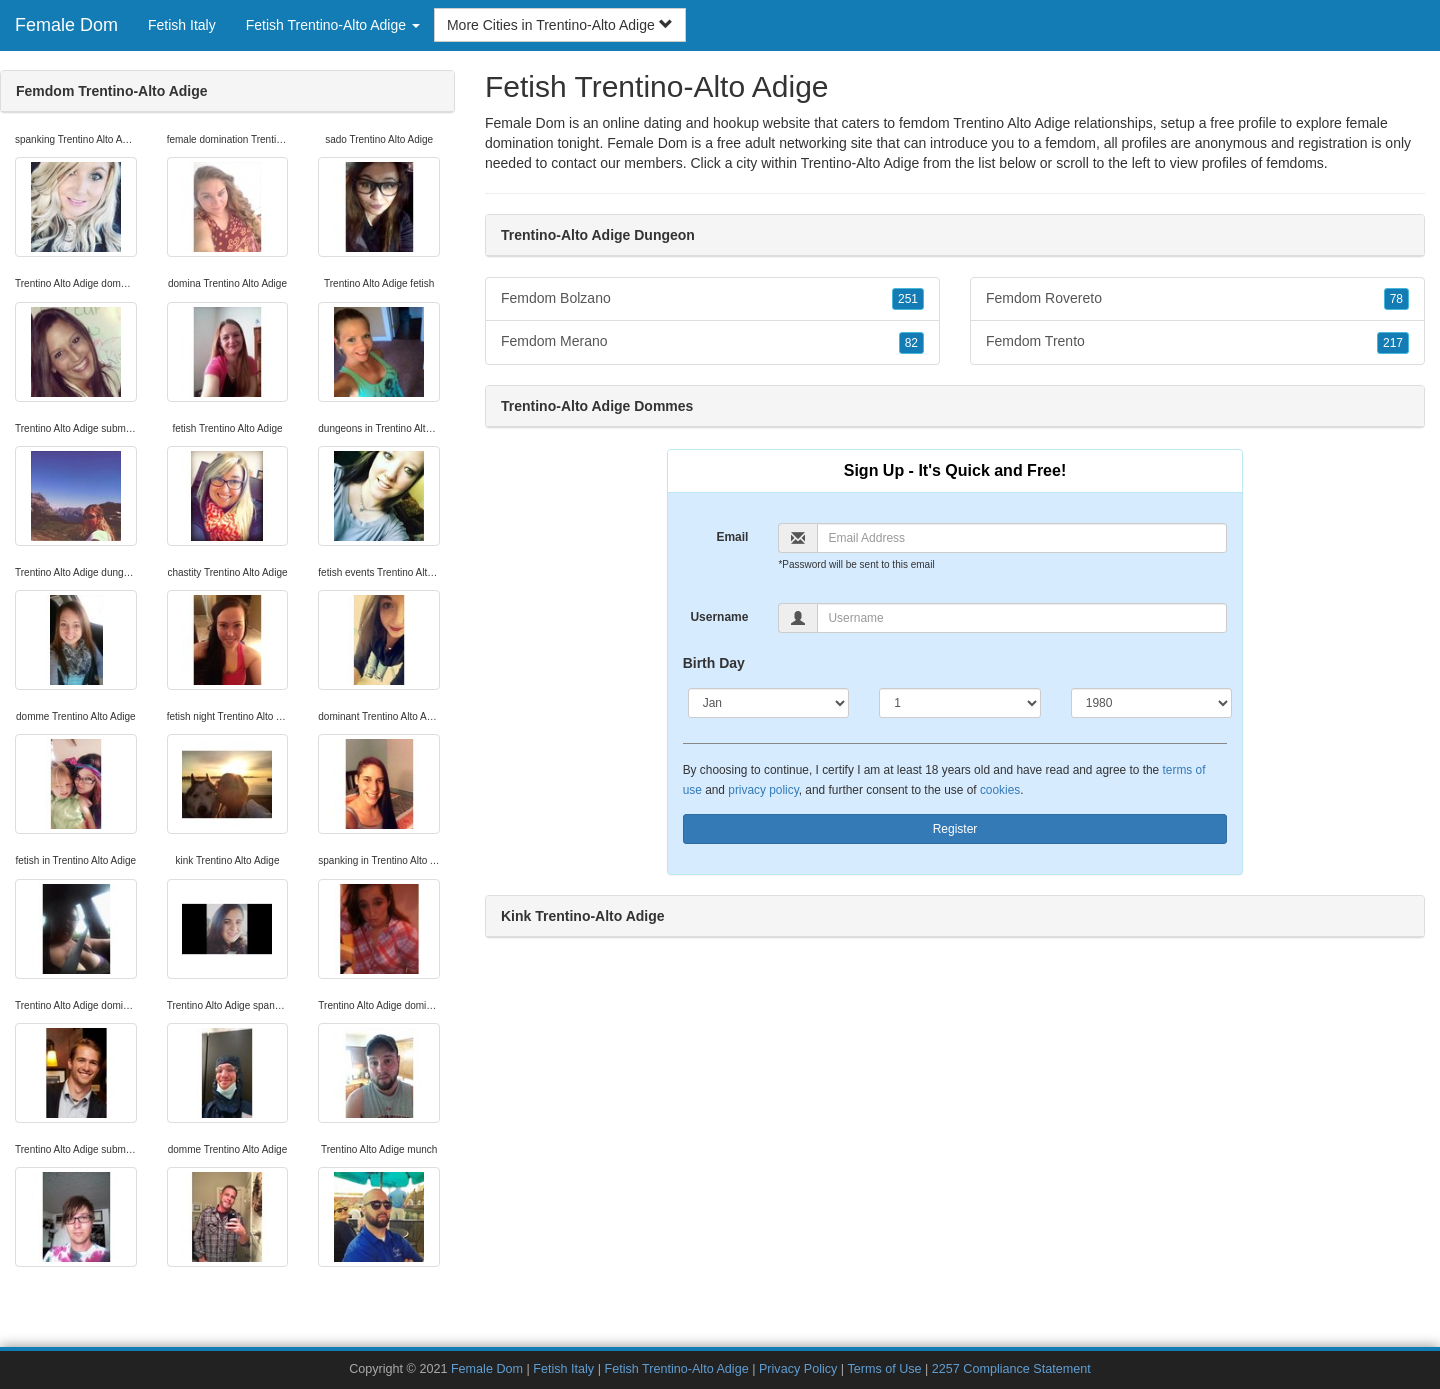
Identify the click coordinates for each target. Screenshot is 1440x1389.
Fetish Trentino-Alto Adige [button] (333, 25)
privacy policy (763, 790)
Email (732, 537)
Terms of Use (884, 1369)
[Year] (1152, 703)
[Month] (769, 703)
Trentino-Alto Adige (860, 163)
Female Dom (66, 25)
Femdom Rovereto (1197, 299)
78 (1396, 299)
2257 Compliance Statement (1011, 1369)
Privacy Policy (798, 1369)
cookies (1000, 790)
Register (955, 829)
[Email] (1022, 538)
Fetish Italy (182, 25)
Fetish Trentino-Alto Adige (676, 1369)
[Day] (960, 703)
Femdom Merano (712, 342)
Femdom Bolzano (712, 299)
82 (911, 343)
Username (719, 617)
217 (1393, 343)
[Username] (1022, 618)
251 (908, 299)
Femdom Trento (1197, 342)
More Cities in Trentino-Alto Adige (560, 25)
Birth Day (714, 663)
